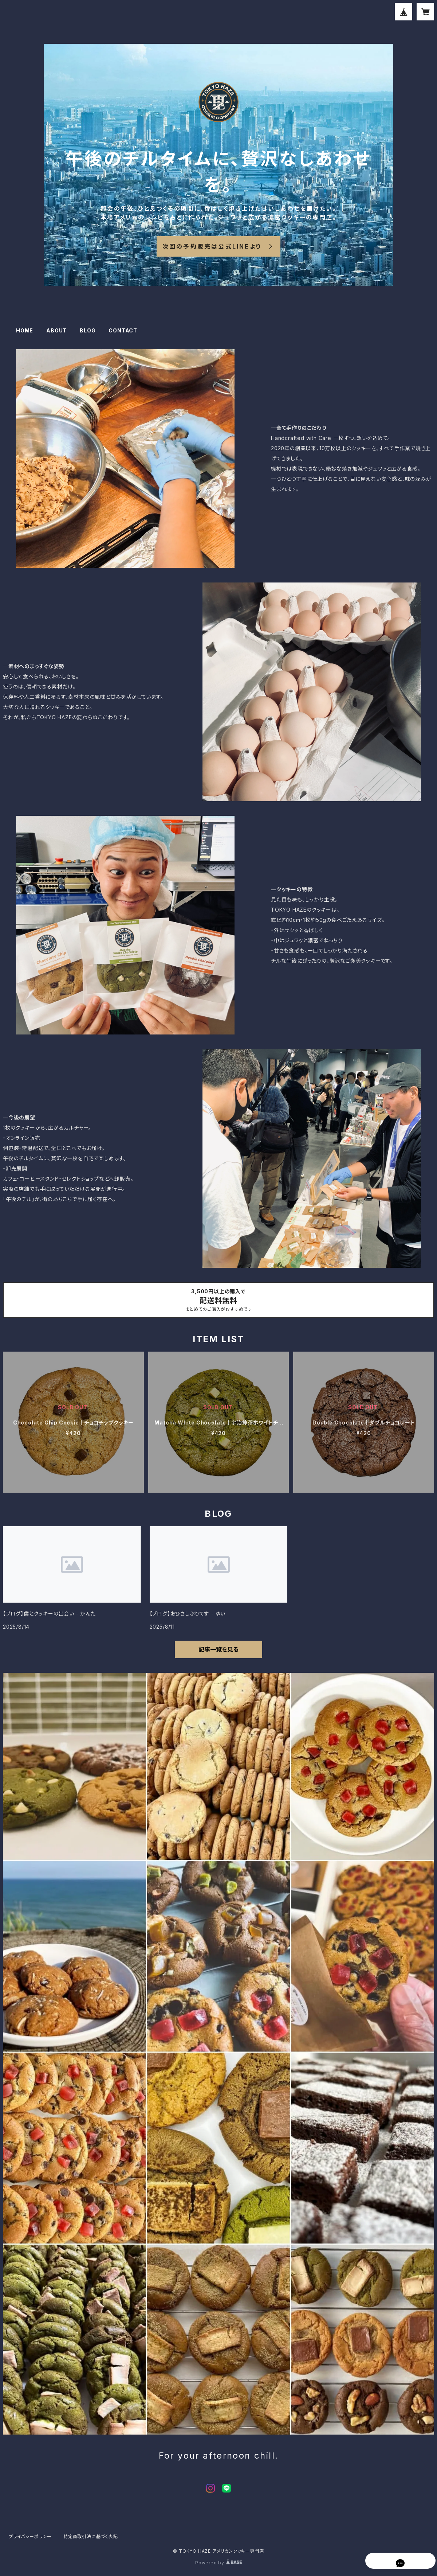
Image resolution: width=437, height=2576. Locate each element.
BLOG (87, 330)
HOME (24, 330)
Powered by (218, 2562)
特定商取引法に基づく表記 (90, 2536)
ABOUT (56, 330)
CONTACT (123, 330)
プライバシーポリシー (30, 2536)
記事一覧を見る (218, 1649)
